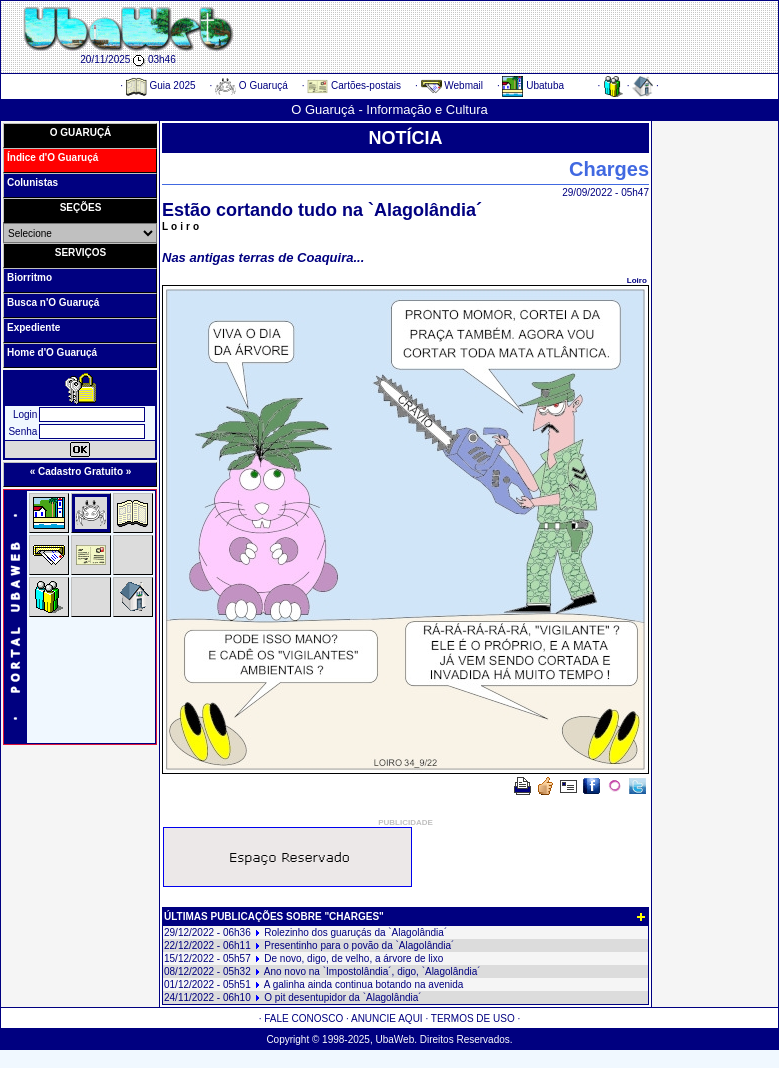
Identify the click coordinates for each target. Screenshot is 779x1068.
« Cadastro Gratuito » (81, 471)
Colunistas (32, 182)
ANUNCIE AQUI (387, 1018)
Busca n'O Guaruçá (53, 302)
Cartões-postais (354, 85)
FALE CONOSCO (303, 1018)
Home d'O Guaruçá (52, 352)
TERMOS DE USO (473, 1018)
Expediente (33, 327)
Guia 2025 (161, 85)
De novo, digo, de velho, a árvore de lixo (353, 958)
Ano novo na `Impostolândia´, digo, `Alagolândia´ (372, 971)
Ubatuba (533, 85)
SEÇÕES (81, 207)
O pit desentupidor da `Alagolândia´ (342, 997)
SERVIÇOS (81, 252)
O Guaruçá (251, 85)
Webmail (452, 85)
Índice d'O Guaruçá (52, 157)
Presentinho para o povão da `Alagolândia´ (359, 945)
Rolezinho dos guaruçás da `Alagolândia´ (355, 932)
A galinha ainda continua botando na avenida (364, 984)
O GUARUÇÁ (81, 132)
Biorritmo (29, 277)
